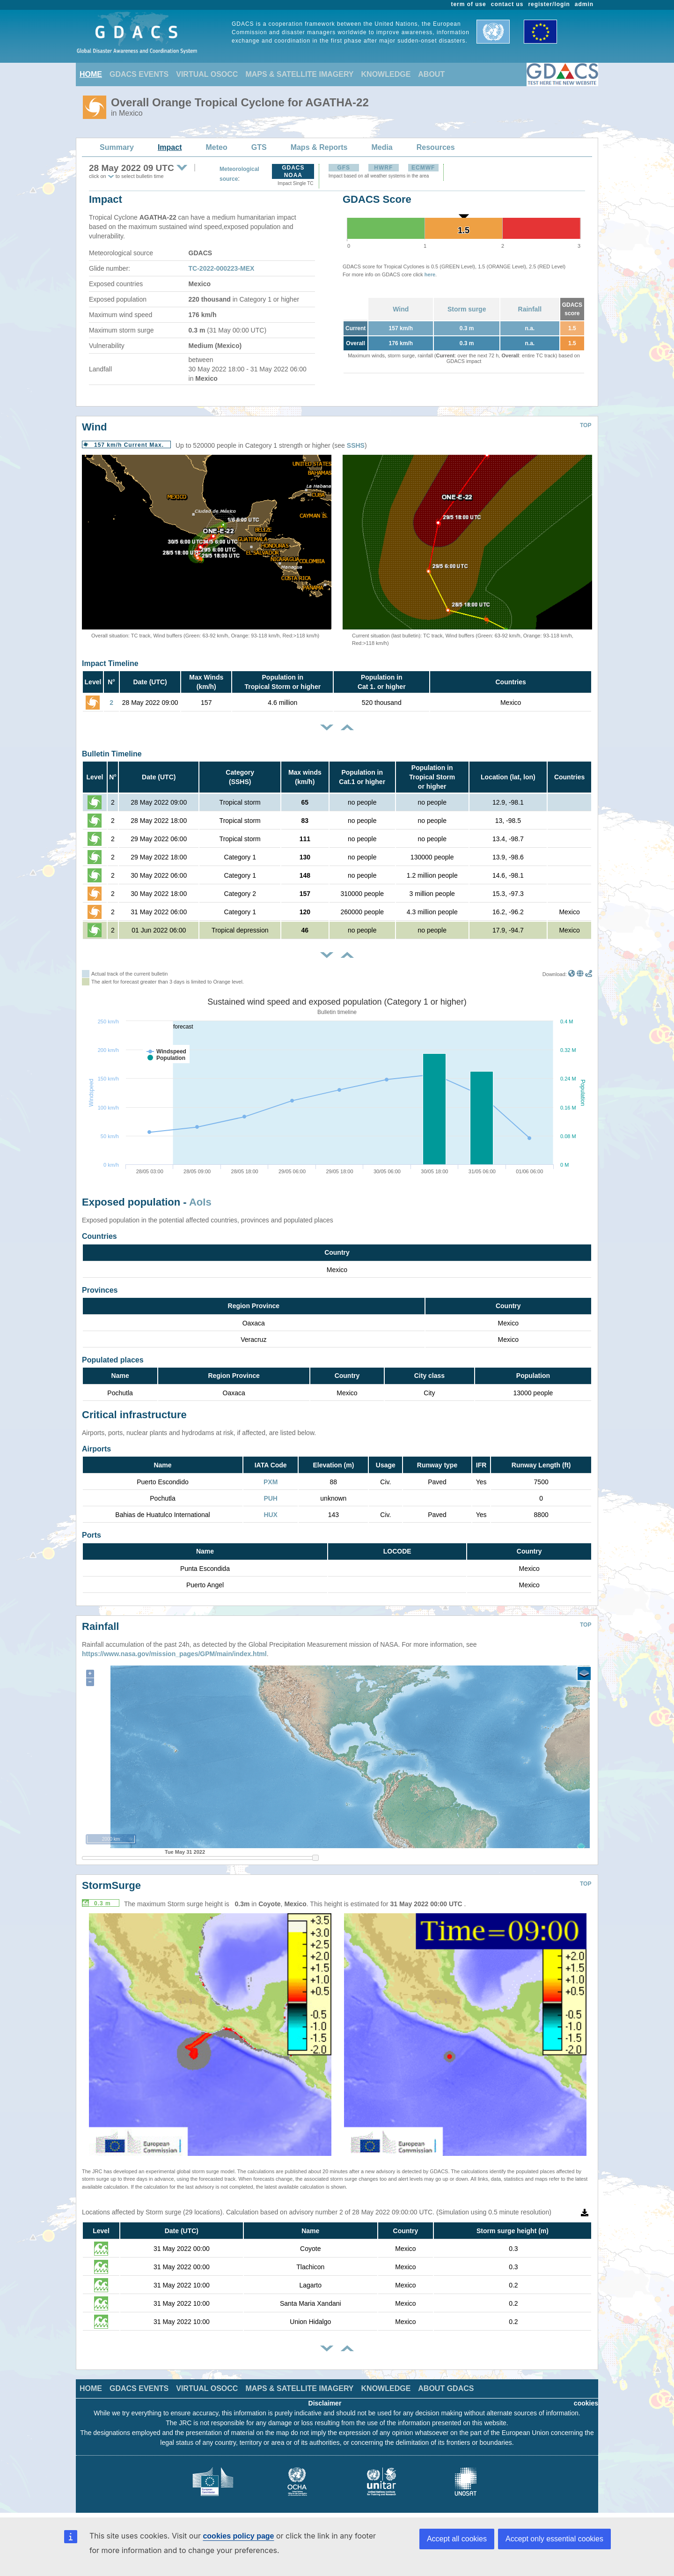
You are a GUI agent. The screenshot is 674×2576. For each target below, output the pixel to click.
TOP (585, 425)
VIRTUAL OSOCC (207, 74)
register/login (549, 4)
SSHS (356, 445)
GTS (259, 147)
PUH (271, 1498)
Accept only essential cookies (554, 2539)
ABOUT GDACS (446, 2388)
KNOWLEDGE (386, 74)
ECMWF (423, 167)
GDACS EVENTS (139, 74)
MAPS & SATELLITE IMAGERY (299, 74)
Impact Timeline (110, 663)
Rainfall (530, 309)
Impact (170, 147)
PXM (271, 1482)
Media (381, 147)
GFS (343, 167)
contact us (507, 4)
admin (584, 4)
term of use (468, 4)
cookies (586, 2403)
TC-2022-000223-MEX (222, 268)
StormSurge (111, 1885)
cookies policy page (238, 2536)
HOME (91, 74)
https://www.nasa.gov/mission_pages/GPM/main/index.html (174, 1654)
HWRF (383, 167)
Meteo (216, 147)
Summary (117, 147)
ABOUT (431, 74)
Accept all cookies (457, 2539)
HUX (271, 1514)
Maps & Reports (319, 147)
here (430, 274)
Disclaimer (325, 2403)
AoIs (200, 1202)
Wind (401, 309)
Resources (436, 147)
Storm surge (466, 309)
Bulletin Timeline (112, 754)
